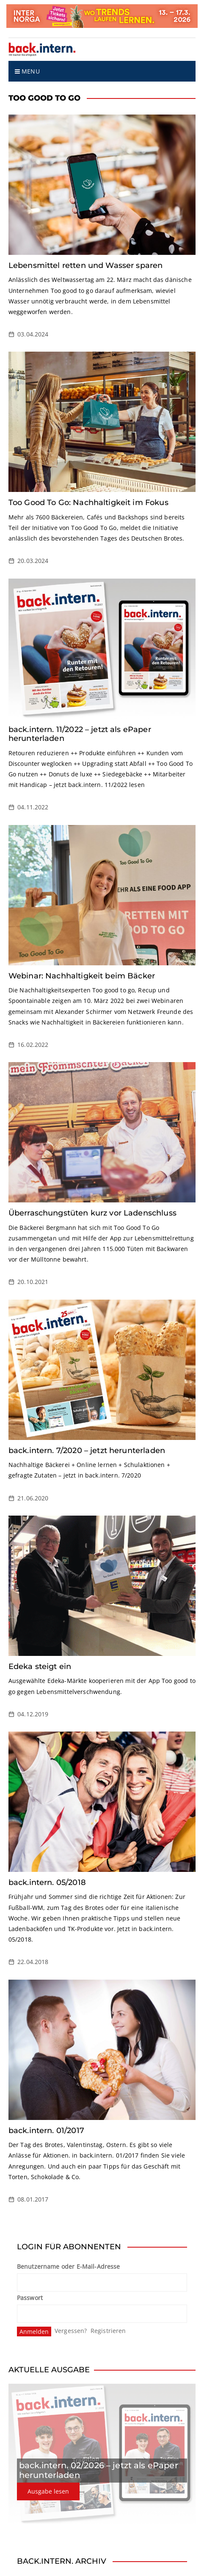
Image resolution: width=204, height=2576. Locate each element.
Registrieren (108, 2331)
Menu (27, 71)
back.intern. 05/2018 (47, 1882)
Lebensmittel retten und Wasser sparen (85, 265)
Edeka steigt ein (39, 1666)
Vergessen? (71, 2331)
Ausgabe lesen (48, 2491)
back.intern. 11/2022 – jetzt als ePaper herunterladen (79, 734)
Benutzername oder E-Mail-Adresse (68, 2266)
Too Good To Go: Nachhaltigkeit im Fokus (88, 502)
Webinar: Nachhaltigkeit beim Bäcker (81, 976)
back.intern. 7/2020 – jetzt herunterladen (86, 1450)
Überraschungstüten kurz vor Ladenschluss (92, 1213)
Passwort (30, 2298)
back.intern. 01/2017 (46, 2130)
